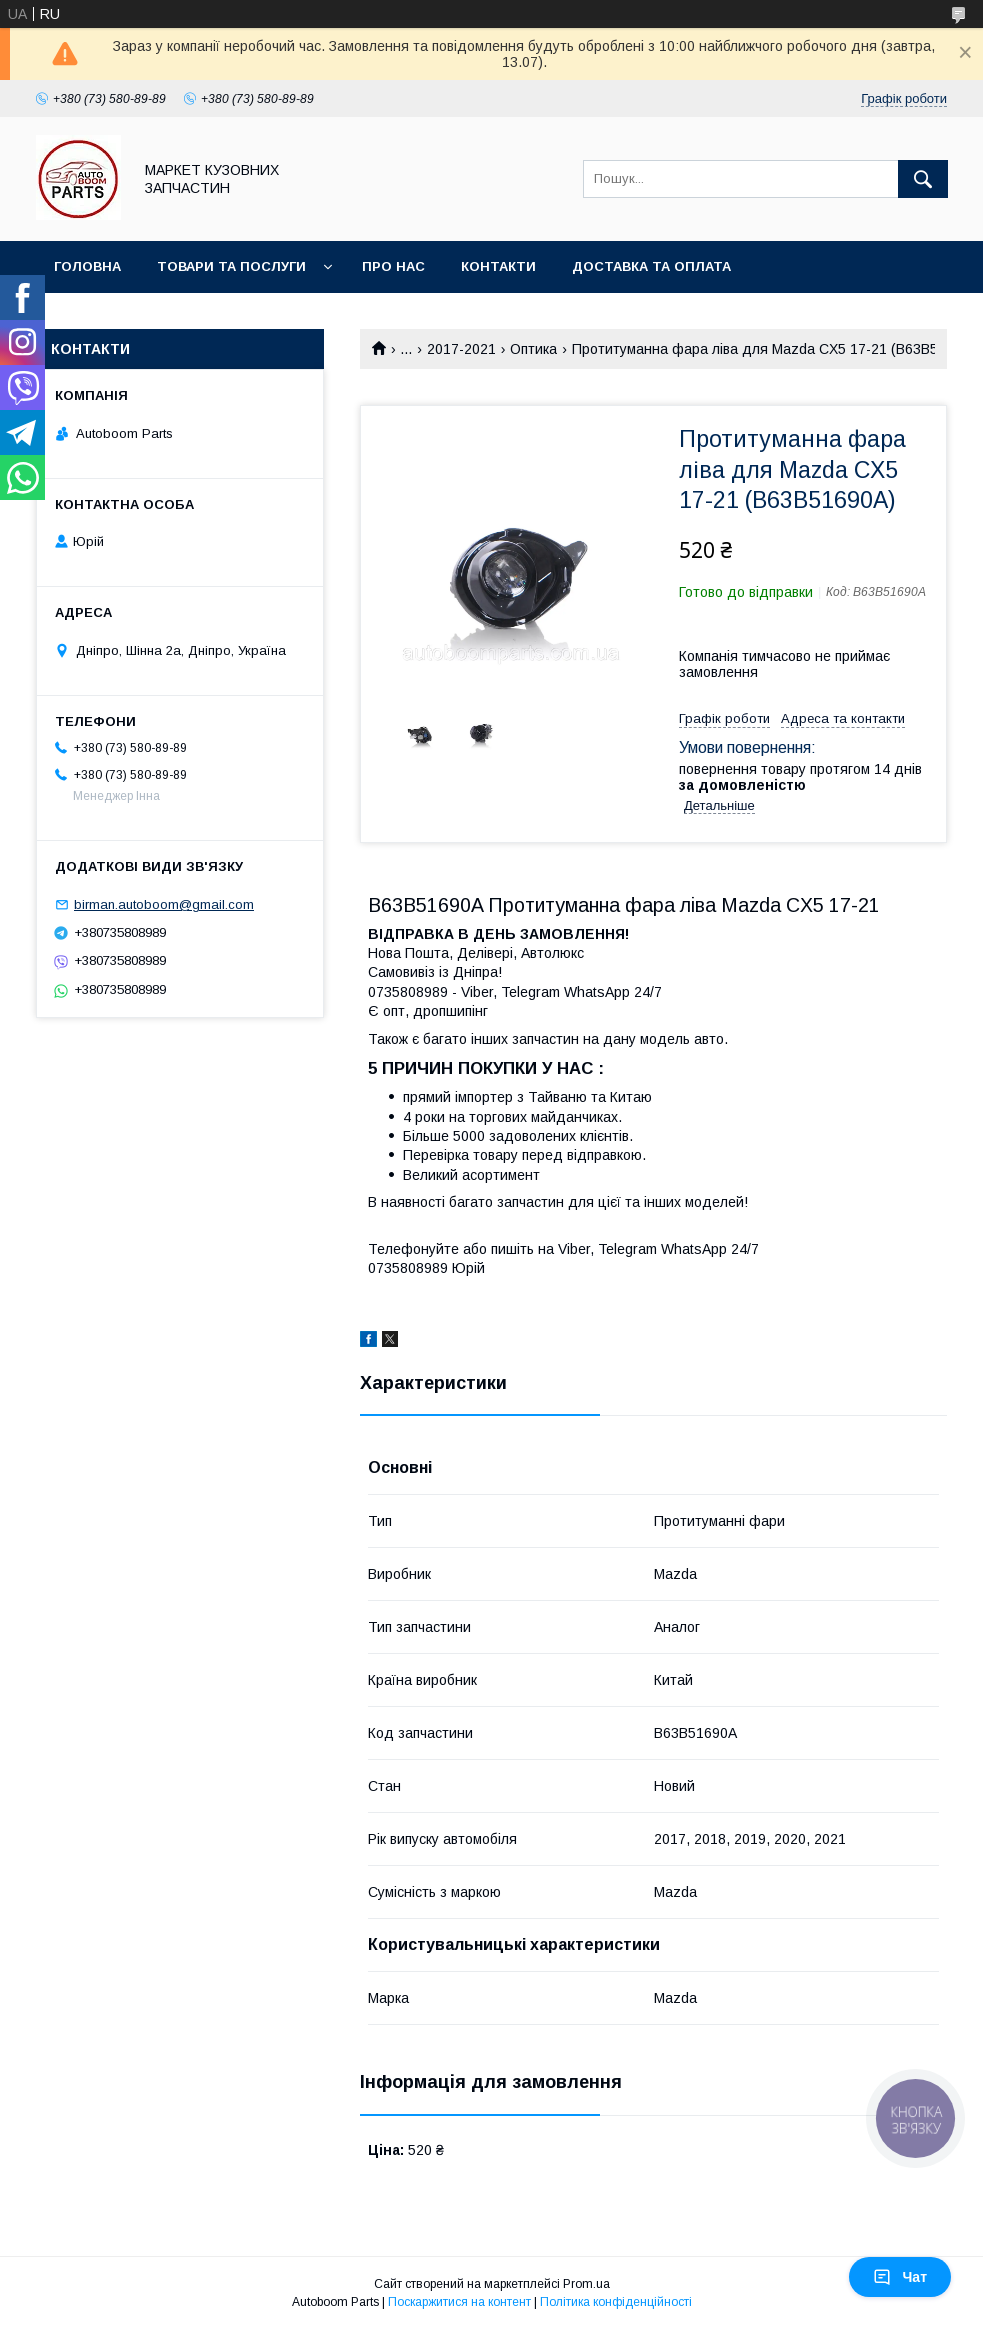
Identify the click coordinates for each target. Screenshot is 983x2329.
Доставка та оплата (651, 266)
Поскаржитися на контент (459, 2302)
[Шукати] (923, 179)
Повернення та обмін (138, 318)
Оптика (533, 349)
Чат (900, 2277)
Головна (87, 266)
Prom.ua (586, 2284)
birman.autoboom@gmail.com (164, 904)
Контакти (498, 266)
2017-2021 (461, 349)
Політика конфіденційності (616, 2302)
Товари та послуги (231, 266)
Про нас (393, 266)
